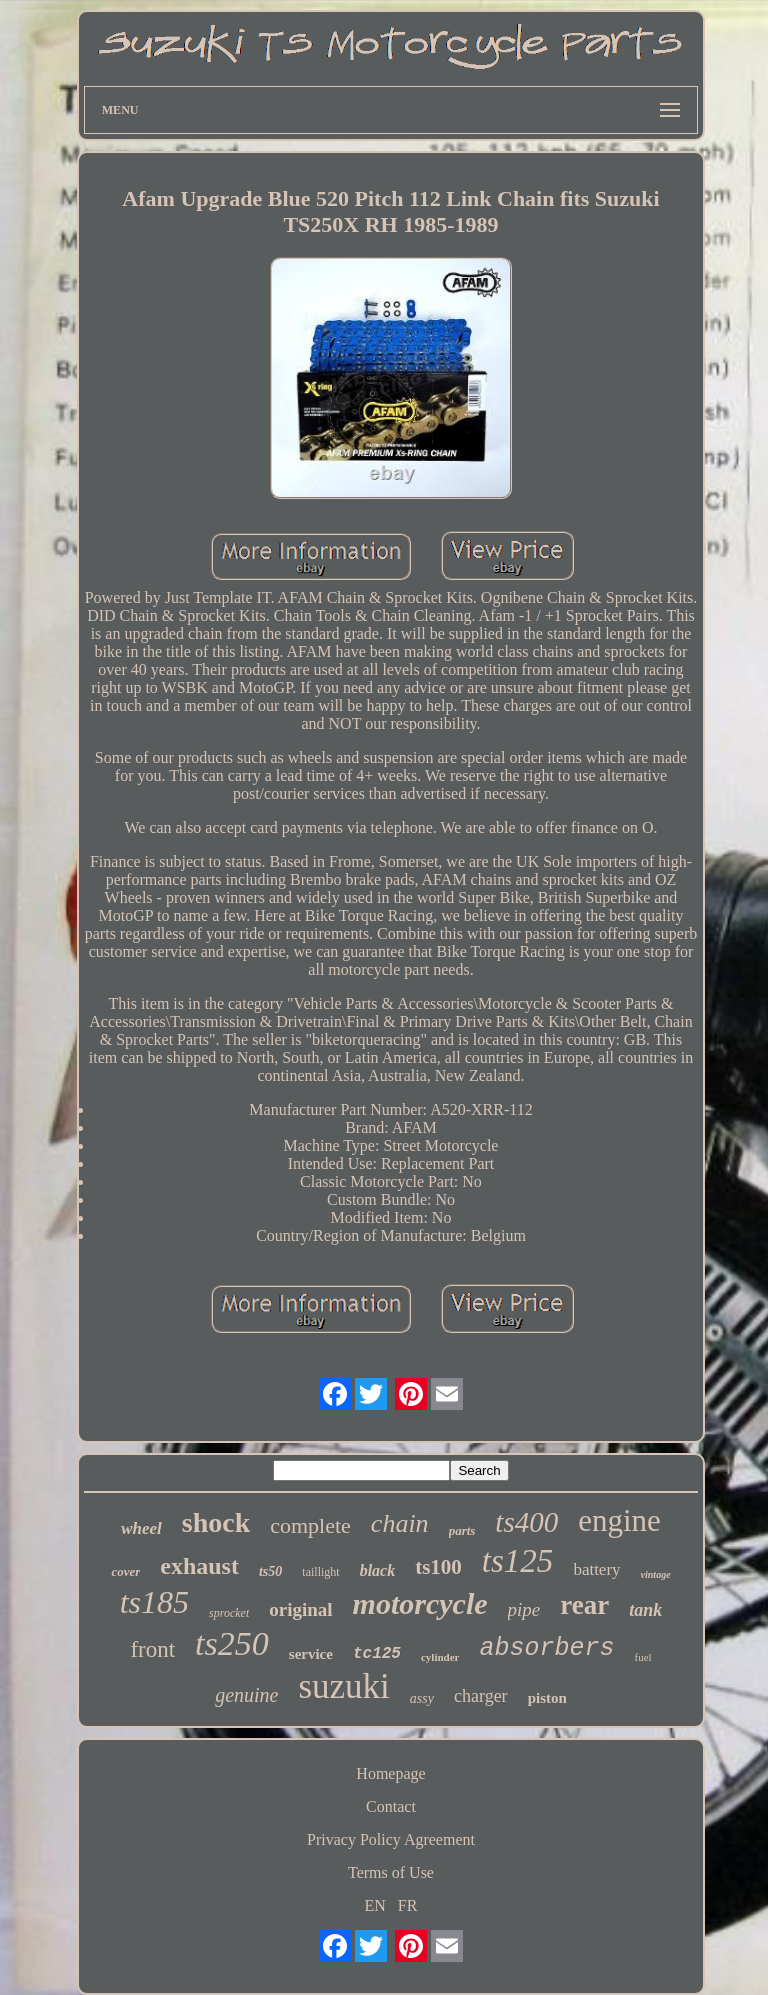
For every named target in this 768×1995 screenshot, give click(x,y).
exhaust (199, 1566)
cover (125, 1571)
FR (408, 1905)
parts (462, 1530)
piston (547, 1698)
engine (619, 1520)
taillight (320, 1572)
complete (310, 1525)
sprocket (229, 1613)
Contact (391, 1806)
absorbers (546, 1648)
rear (584, 1605)
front (152, 1649)
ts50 (270, 1571)
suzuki (343, 1686)
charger (481, 1696)
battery (596, 1569)
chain (400, 1523)
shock (216, 1522)
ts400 (526, 1522)
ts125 (518, 1561)
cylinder (440, 1657)
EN (375, 1905)
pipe (524, 1609)
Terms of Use (391, 1872)
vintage (656, 1574)
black (378, 1570)
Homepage (390, 1773)
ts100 (438, 1567)
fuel (642, 1657)
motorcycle (420, 1603)
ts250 (232, 1643)
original (300, 1609)
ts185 (154, 1602)
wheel (141, 1528)
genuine (246, 1695)
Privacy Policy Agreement (391, 1839)
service (311, 1654)
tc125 (377, 1654)
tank (645, 1610)
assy (422, 1698)
